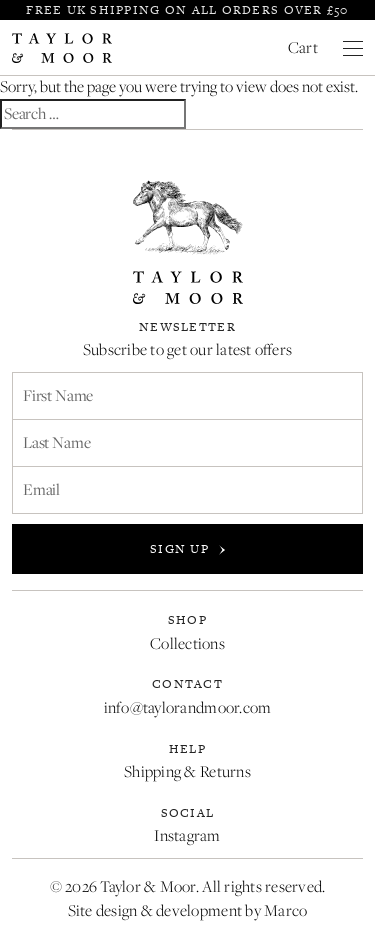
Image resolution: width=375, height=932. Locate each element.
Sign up (187, 549)
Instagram (187, 835)
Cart (303, 47)
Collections (187, 643)
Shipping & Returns (187, 771)
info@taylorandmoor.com (188, 707)
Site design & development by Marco (188, 910)
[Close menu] (353, 48)
